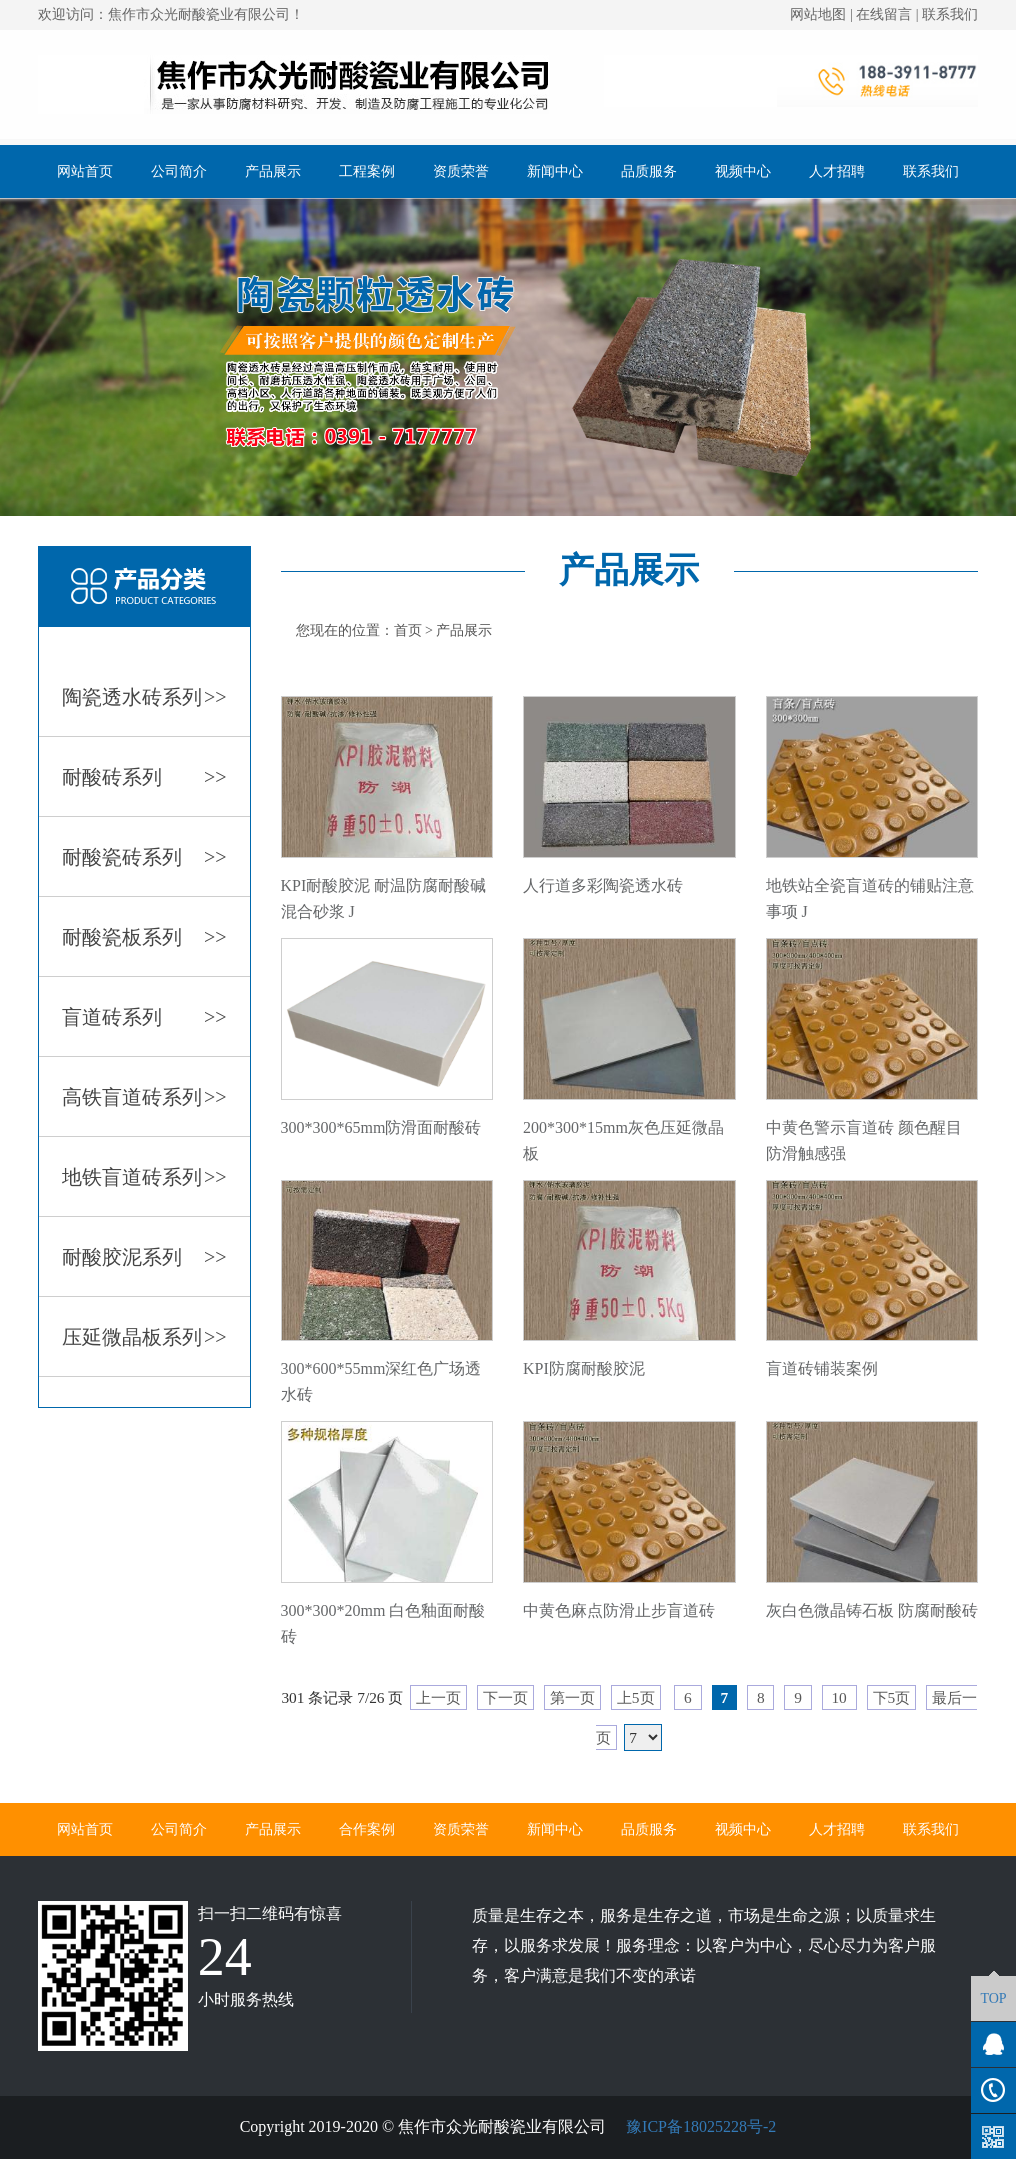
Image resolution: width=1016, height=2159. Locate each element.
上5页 (636, 1697)
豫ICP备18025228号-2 (699, 2126)
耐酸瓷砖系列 (144, 857)
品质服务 (649, 171)
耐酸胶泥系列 (144, 1257)
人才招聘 (837, 171)
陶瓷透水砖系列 (144, 697)
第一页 (572, 1697)
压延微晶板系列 (144, 1337)
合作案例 (367, 1829)
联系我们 (950, 14)
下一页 (505, 1697)
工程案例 (367, 171)
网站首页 (85, 171)
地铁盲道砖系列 (144, 1177)
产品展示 (273, 171)
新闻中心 (555, 171)
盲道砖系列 (144, 1017)
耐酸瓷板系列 (144, 937)
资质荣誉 (461, 171)
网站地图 (818, 14)
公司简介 (179, 171)
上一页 (438, 1697)
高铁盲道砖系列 (144, 1097)
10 (839, 1697)
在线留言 (884, 14)
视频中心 (743, 171)
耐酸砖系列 (144, 777)
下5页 (892, 1697)
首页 (408, 630)
